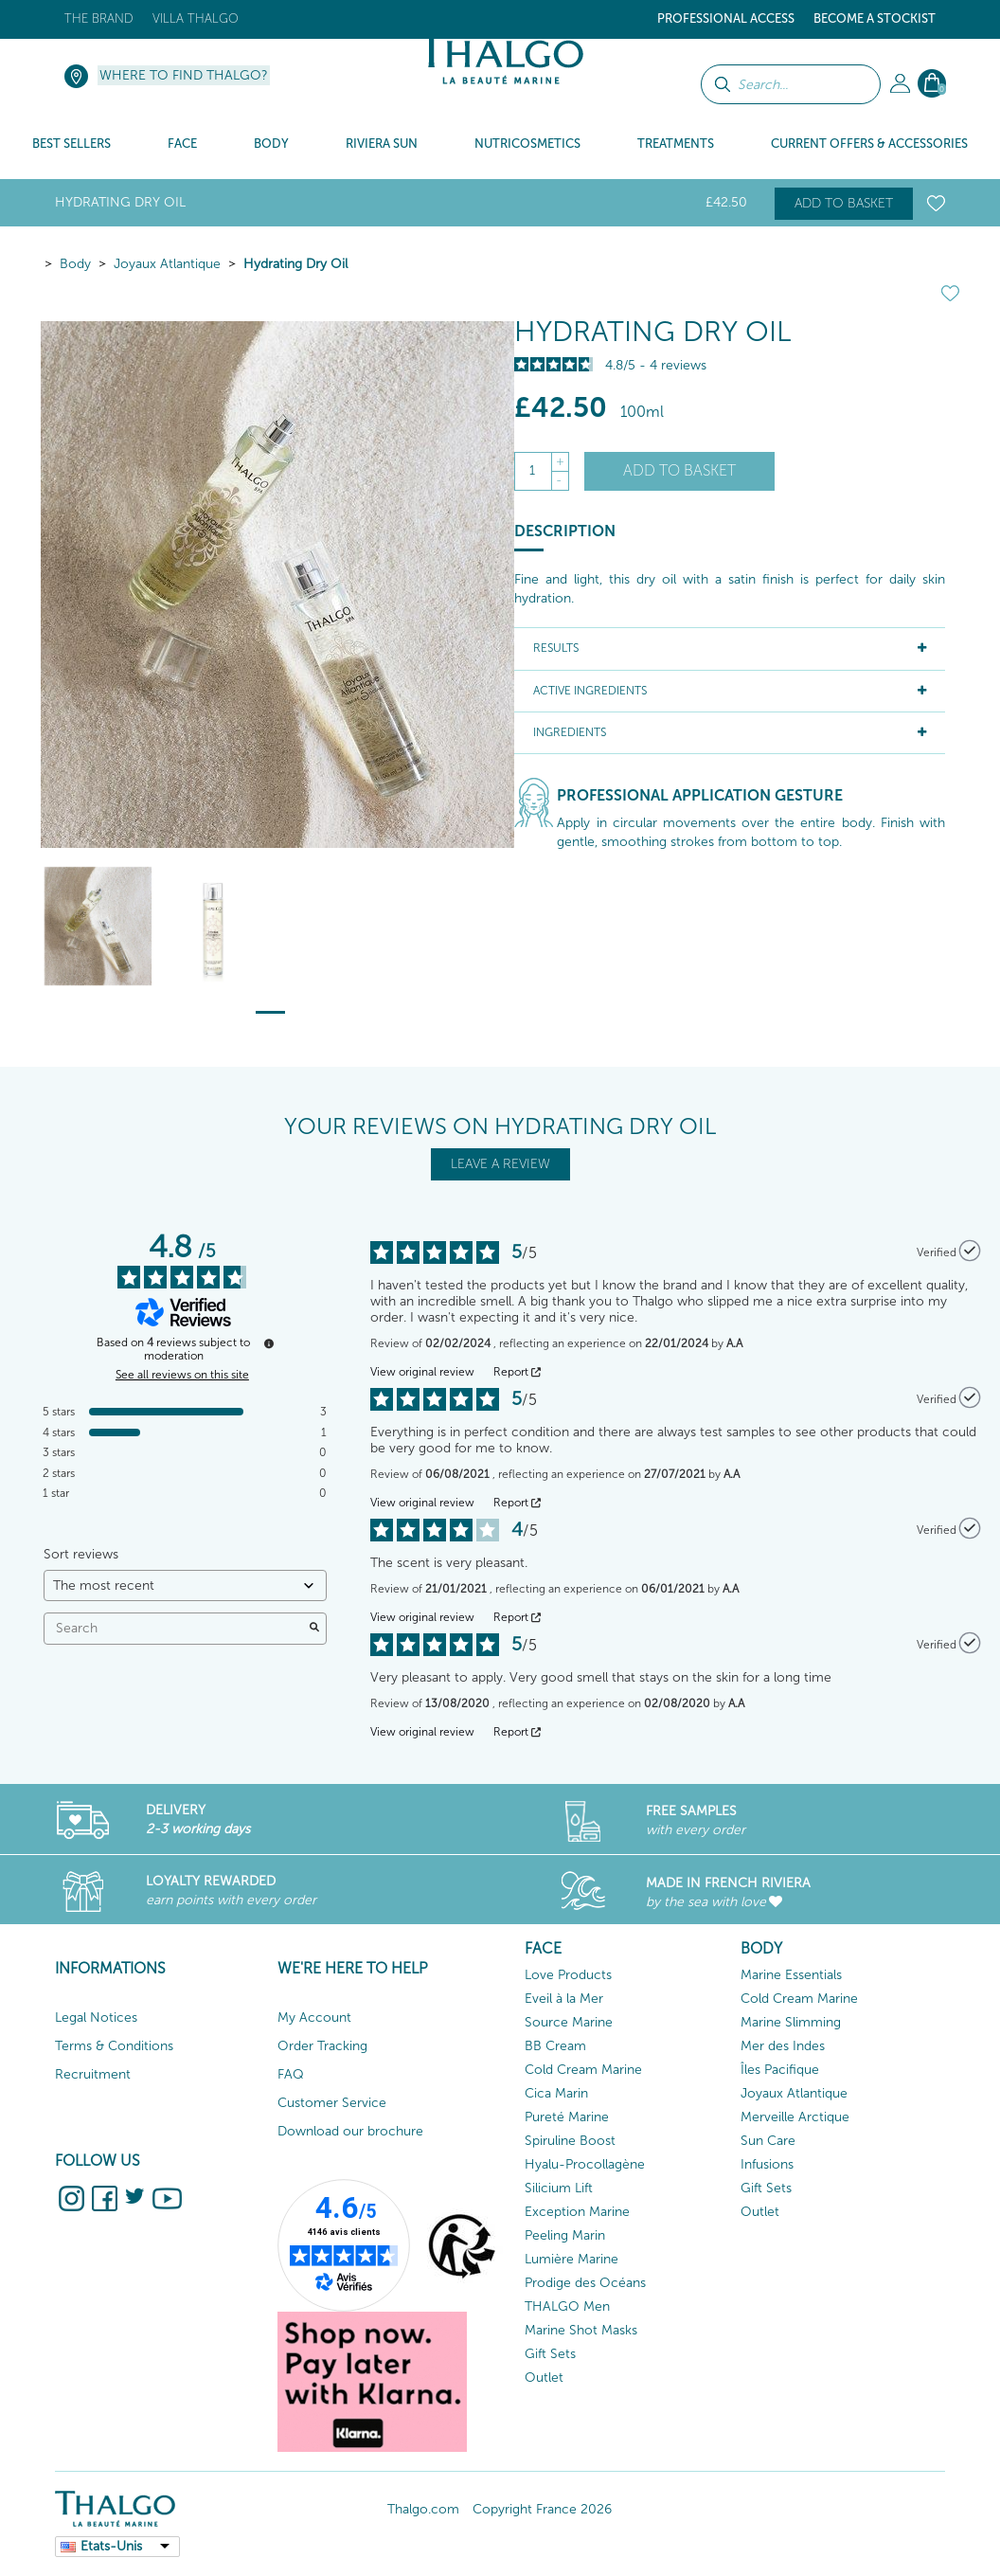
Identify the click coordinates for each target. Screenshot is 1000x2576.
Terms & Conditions (114, 2046)
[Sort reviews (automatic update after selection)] (185, 1585)
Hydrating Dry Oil (295, 264)
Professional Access (726, 18)
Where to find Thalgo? (183, 75)
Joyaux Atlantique (167, 264)
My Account (314, 2017)
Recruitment (93, 2074)
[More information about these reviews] (269, 1343)
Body (75, 264)
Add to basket (844, 203)
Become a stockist (874, 18)
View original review (422, 1371)
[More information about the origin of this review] (969, 1250)
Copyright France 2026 (542, 2509)
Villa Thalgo (195, 18)
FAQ (290, 2074)
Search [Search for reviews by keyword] (176, 1628)
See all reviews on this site (182, 1374)
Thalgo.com (423, 2509)
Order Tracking (322, 2046)
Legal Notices (96, 2017)
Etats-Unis (111, 2546)
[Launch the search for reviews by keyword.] (314, 1628)
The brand (99, 18)
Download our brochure (350, 2131)
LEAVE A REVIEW (500, 1164)
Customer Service (331, 2103)
